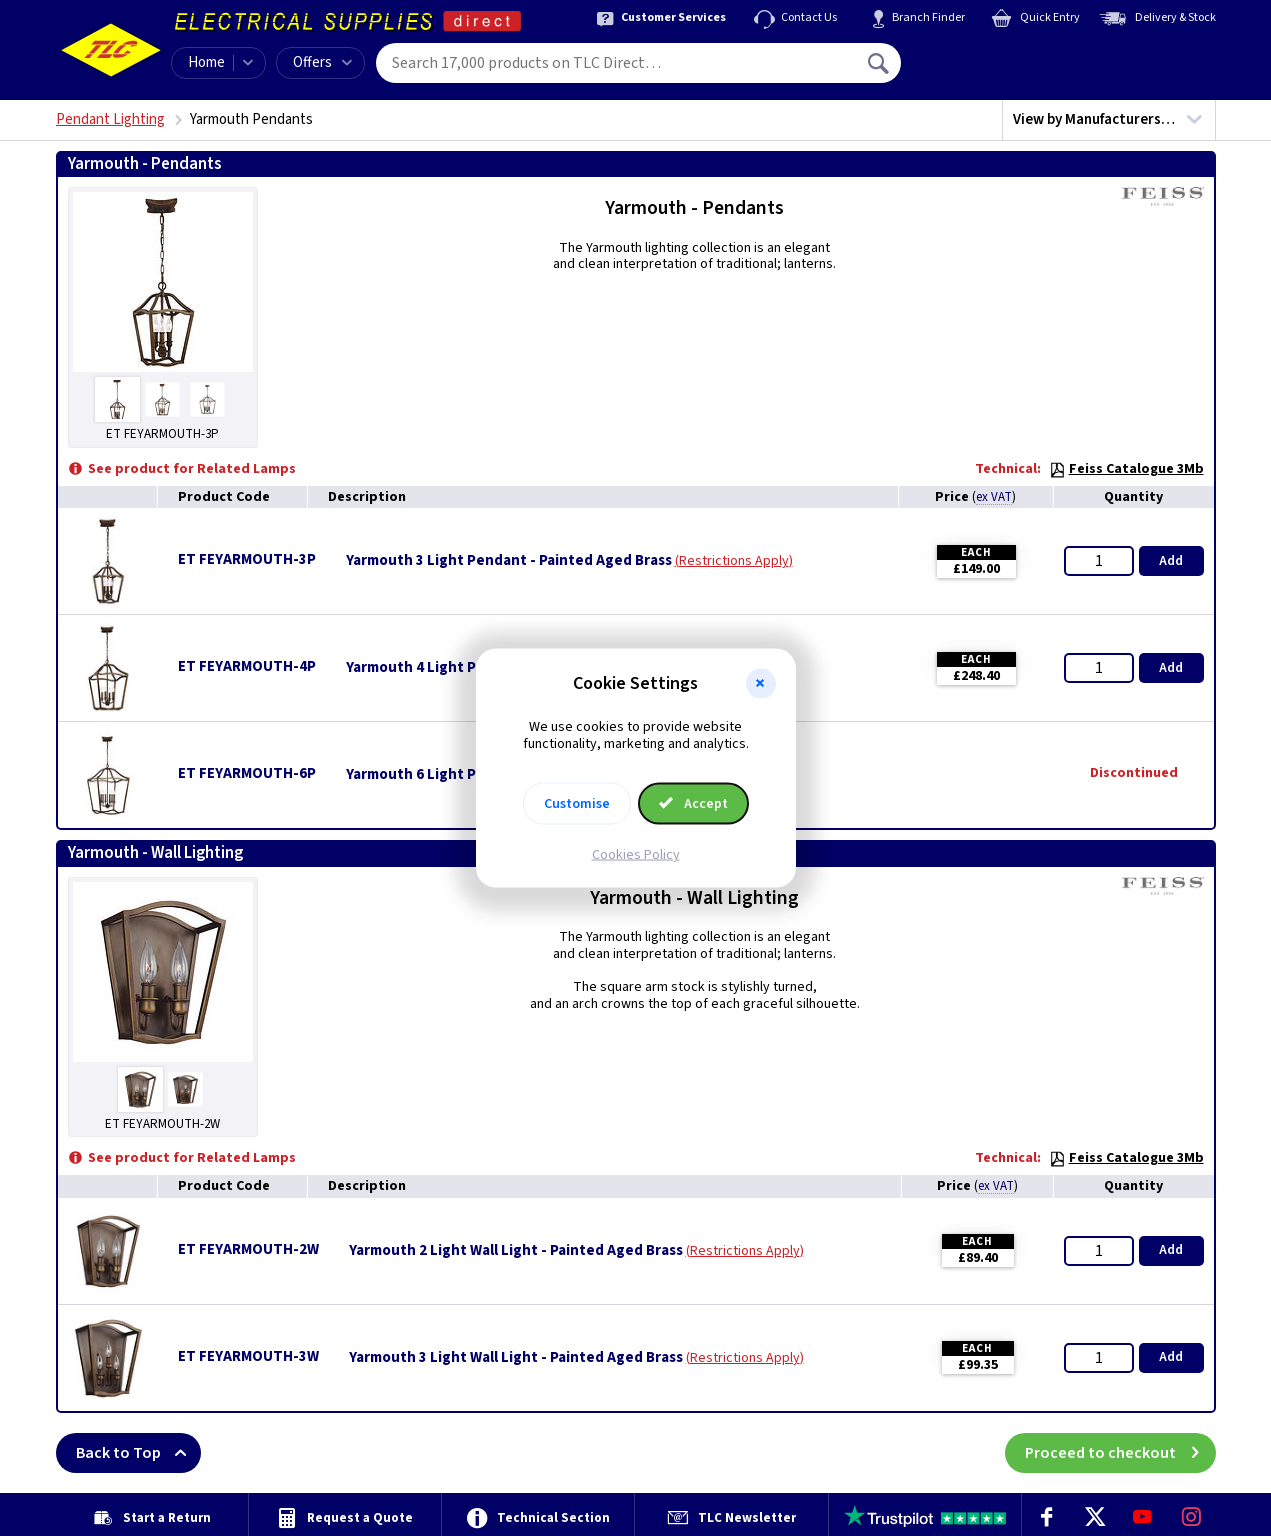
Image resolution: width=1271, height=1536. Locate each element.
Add (1171, 561)
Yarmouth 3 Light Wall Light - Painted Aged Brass (516, 1358)
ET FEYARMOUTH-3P (247, 559)
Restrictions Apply (734, 561)
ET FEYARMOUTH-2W (248, 1249)
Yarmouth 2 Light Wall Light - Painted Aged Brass (516, 1251)
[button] (761, 684)
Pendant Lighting (110, 119)
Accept (694, 803)
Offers (322, 62)
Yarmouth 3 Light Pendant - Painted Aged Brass (509, 561)
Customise (577, 803)
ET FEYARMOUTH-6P (247, 773)
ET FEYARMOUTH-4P (247, 666)
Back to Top (138, 1453)
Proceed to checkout (1120, 1453)
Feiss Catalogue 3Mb (1126, 469)
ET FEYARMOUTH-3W (248, 1356)
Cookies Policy (636, 854)
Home (206, 62)
